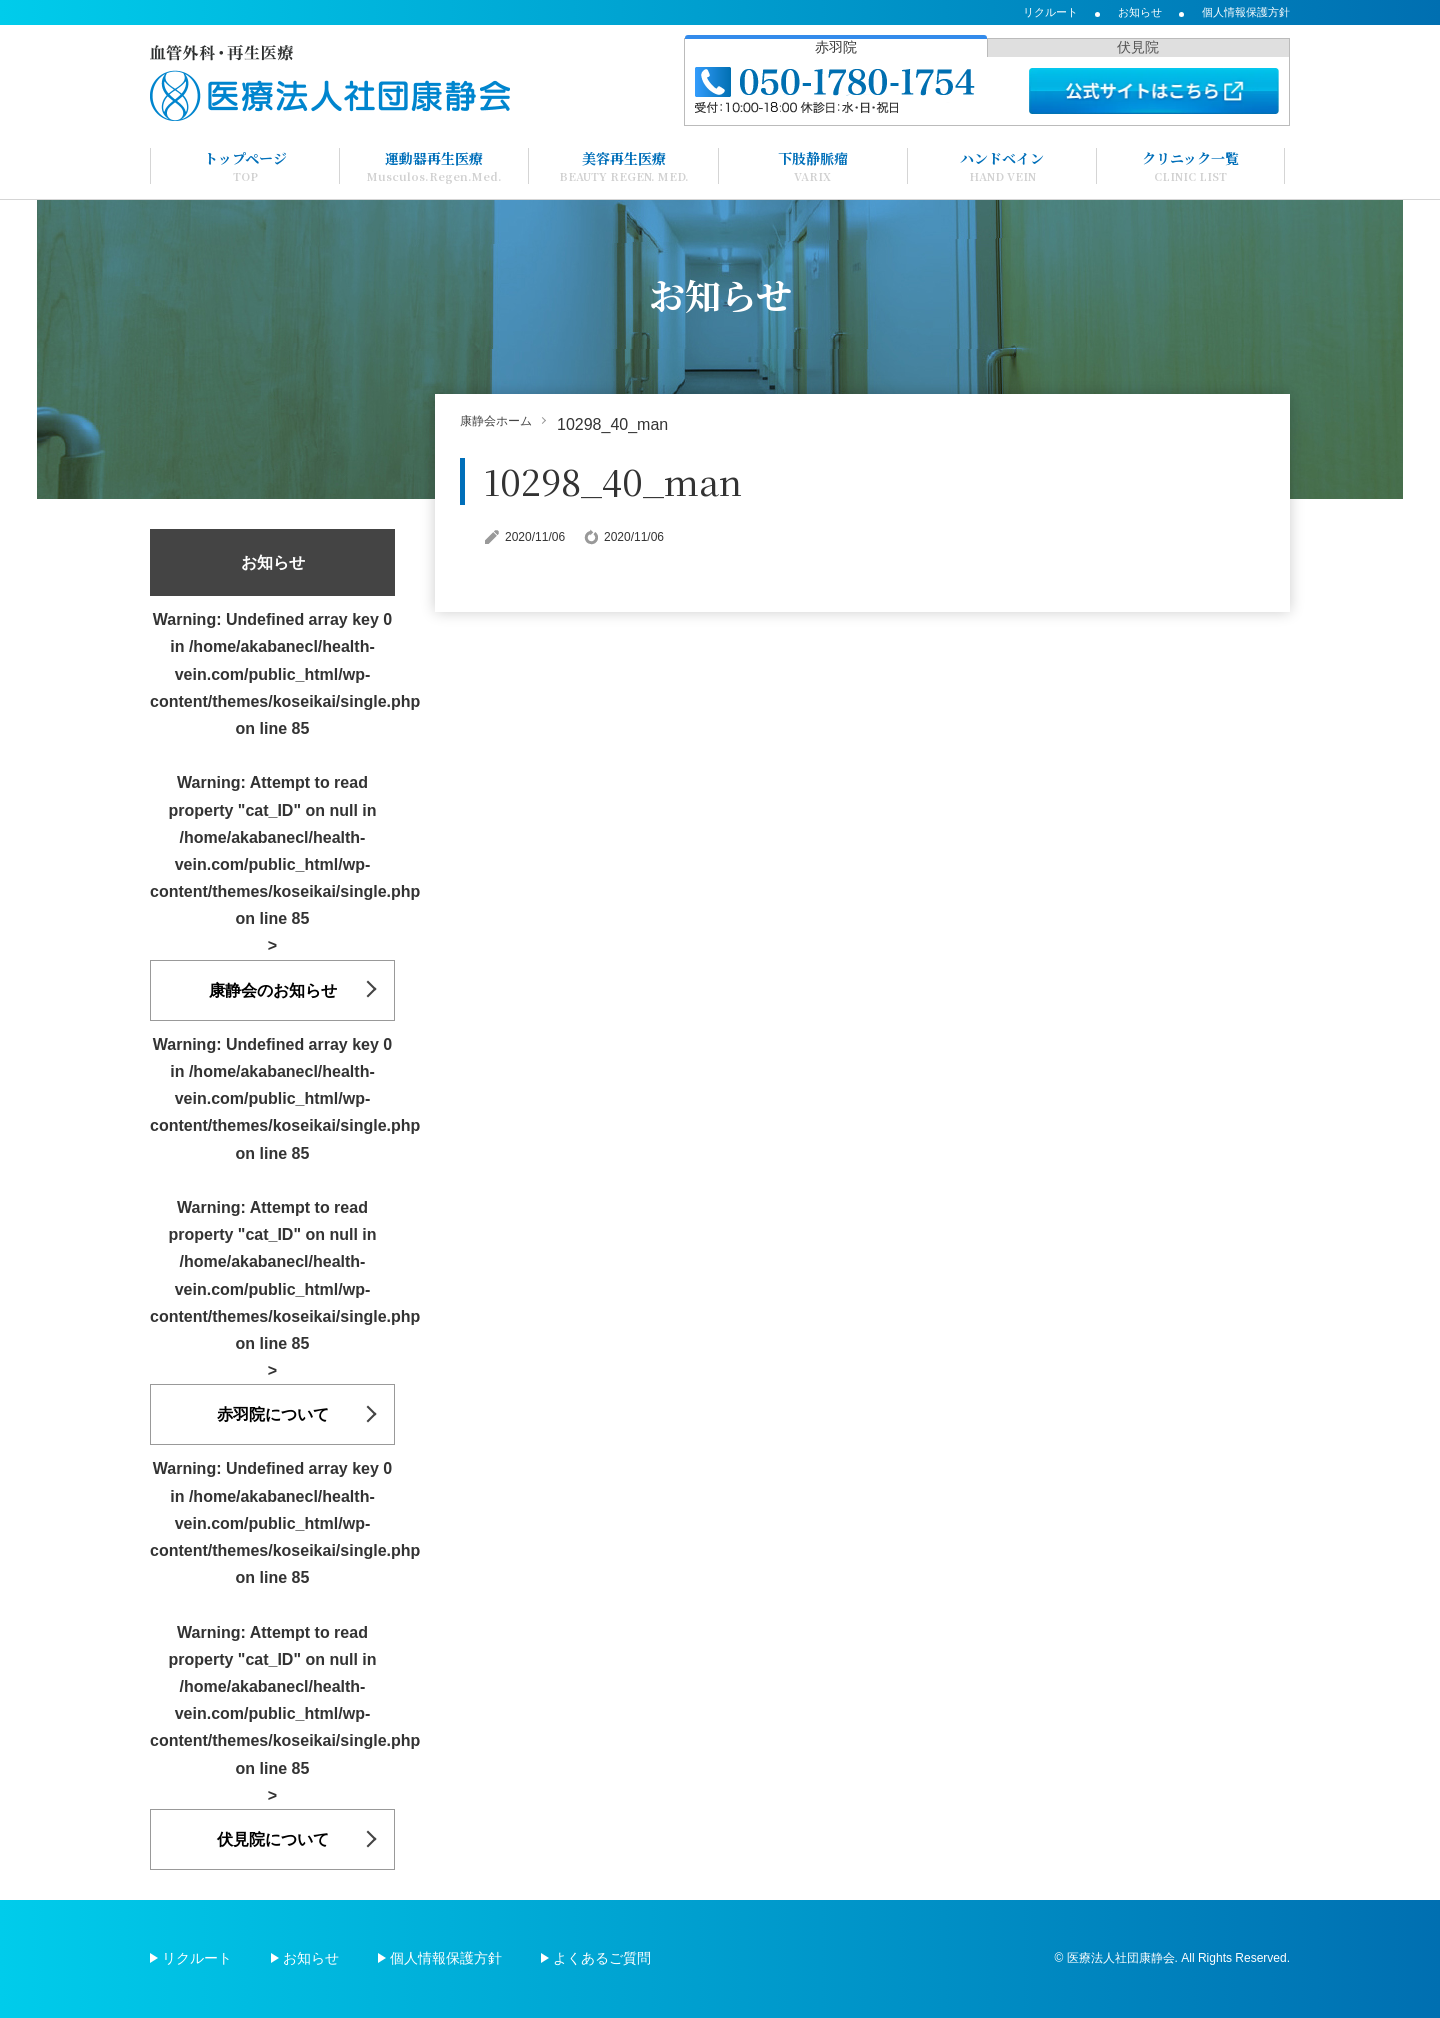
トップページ (245, 166)
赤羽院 (836, 47)
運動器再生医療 (434, 166)
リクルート (1050, 12)
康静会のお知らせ (273, 990)
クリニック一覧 (1190, 166)
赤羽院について (273, 1414)
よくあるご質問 (602, 1958)
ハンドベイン (1002, 166)
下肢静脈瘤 (813, 166)
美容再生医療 (624, 166)
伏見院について (273, 1839)
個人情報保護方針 (1246, 12)
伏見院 (1138, 47)
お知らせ (1140, 12)
